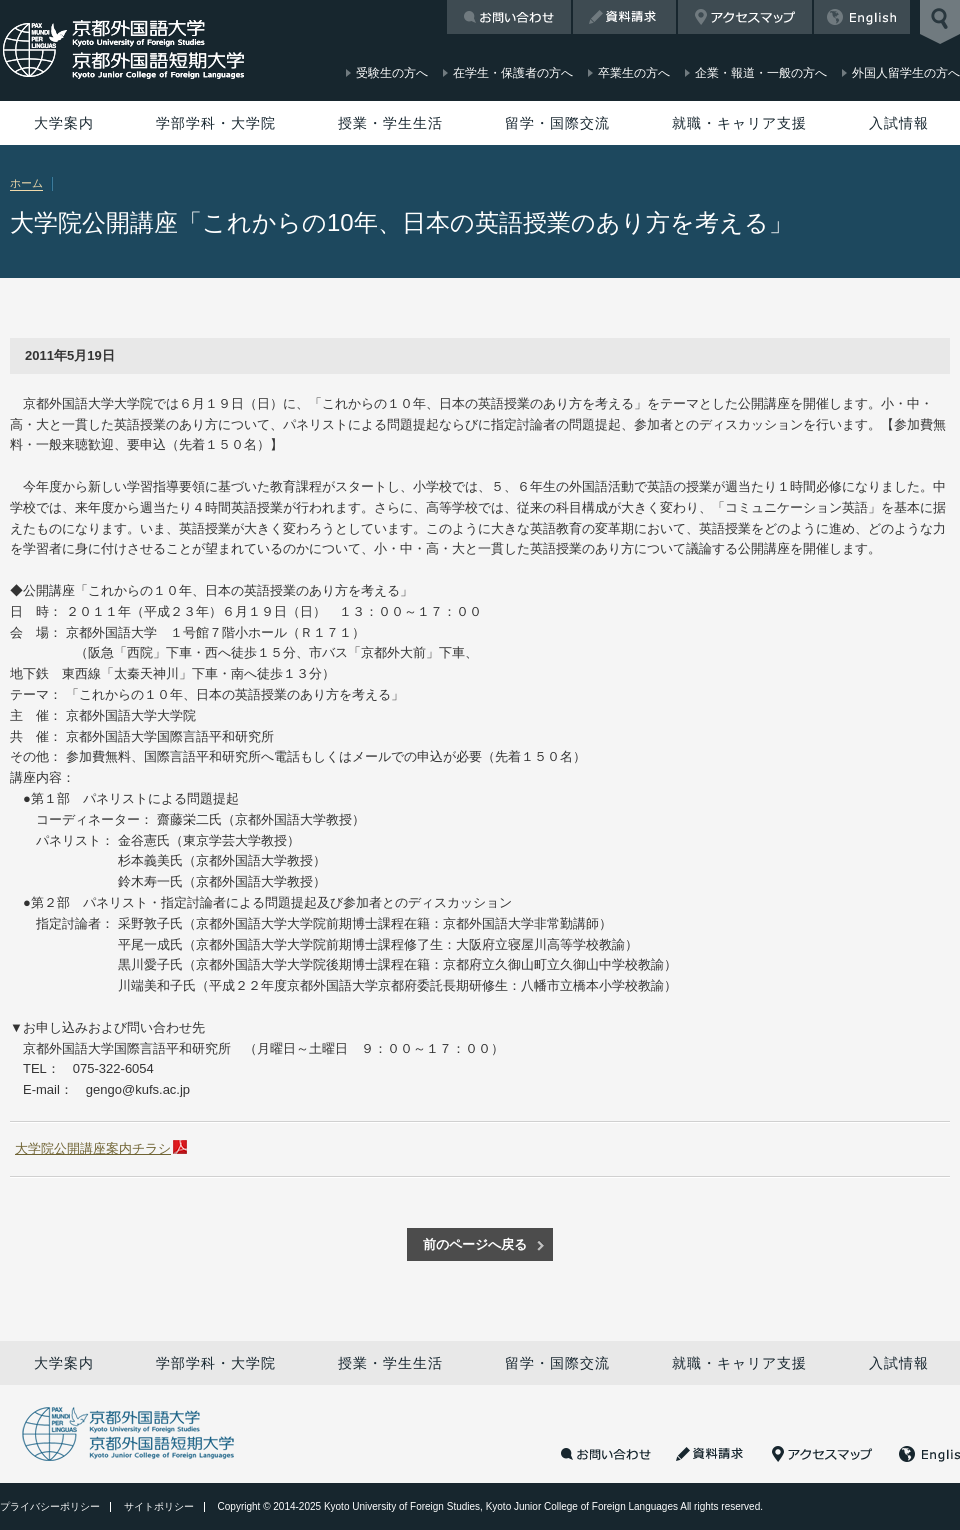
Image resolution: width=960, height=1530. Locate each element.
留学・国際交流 (557, 123)
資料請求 (624, 17)
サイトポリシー (159, 1506)
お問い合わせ (509, 17)
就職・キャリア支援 (739, 123)
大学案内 (64, 123)
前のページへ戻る (475, 1244)
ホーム (26, 183)
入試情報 (899, 123)
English (862, 17)
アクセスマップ (745, 17)
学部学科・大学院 (216, 123)
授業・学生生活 (390, 123)
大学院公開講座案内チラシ (93, 1148)
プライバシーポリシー (50, 1506)
